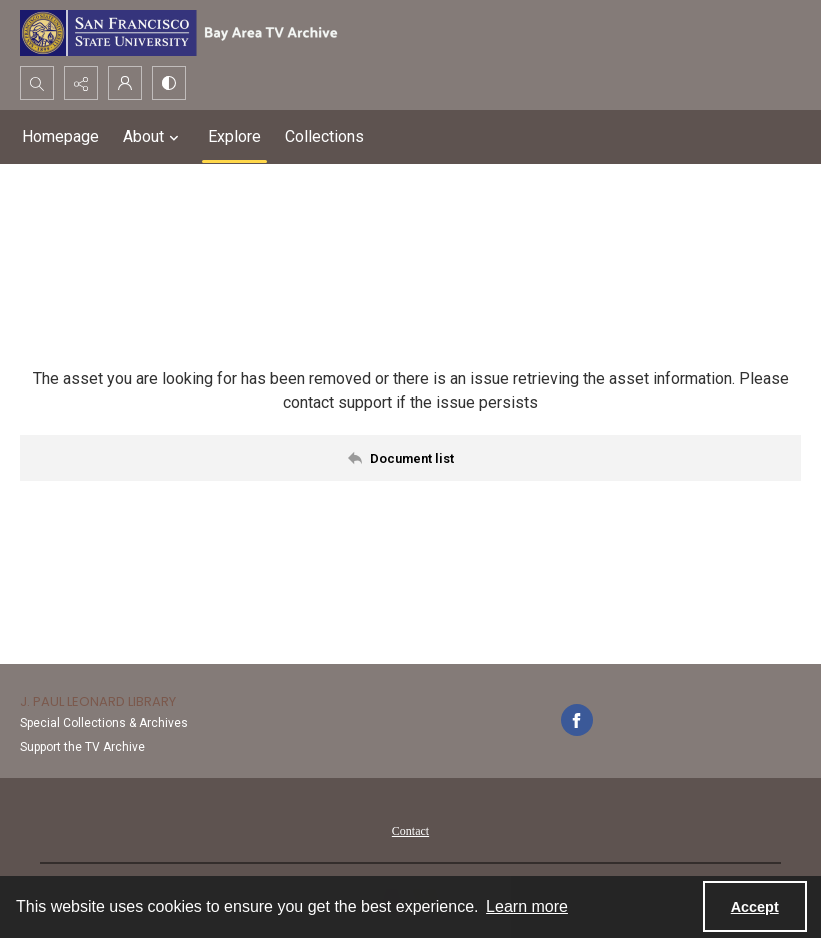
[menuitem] (410, 830)
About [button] (153, 137)
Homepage (60, 136)
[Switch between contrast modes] (169, 83)
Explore (234, 136)
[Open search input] (37, 83)
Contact (410, 831)
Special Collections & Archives (104, 723)
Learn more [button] (527, 906)
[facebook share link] (577, 720)
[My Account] (125, 83)
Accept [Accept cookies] (755, 907)
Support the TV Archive (82, 747)
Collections (324, 136)
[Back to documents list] (410, 458)
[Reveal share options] (81, 83)
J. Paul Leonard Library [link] (98, 701)
